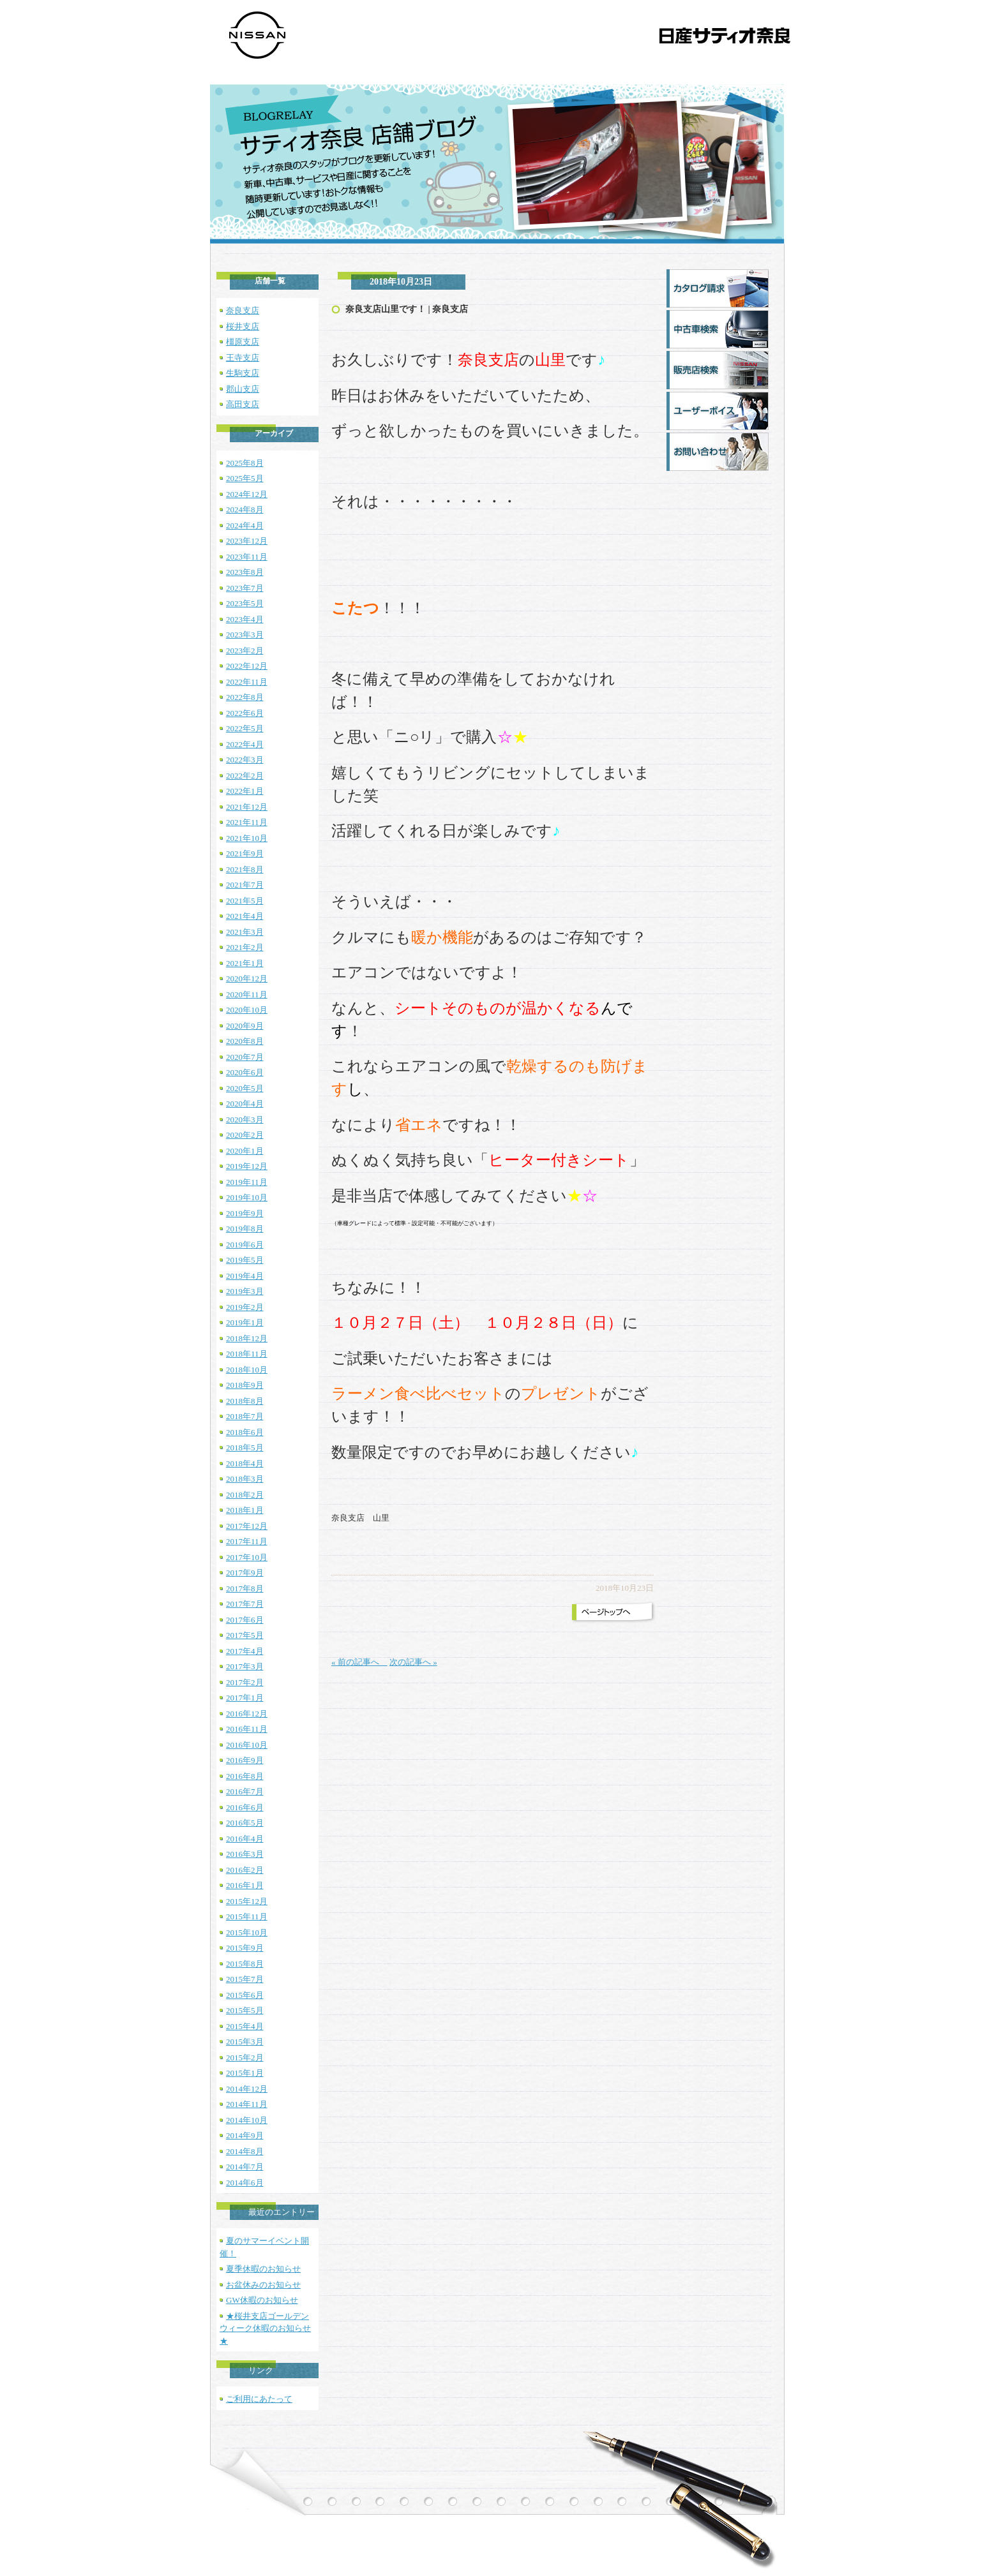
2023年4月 (245, 619)
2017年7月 (245, 1604)
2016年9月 (245, 1760)
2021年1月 (245, 963)
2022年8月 (245, 697)
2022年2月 (245, 775)
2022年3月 (245, 759)
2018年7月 (245, 1416)
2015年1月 (245, 2073)
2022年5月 (245, 728)
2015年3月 (245, 2041)
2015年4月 (245, 2026)
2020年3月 (245, 1119)
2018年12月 (246, 1338)
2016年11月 (246, 1729)
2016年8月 (245, 1776)
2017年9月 (245, 1572)
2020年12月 (246, 978)
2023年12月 (246, 541)
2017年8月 (245, 1588)
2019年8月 (245, 1228)
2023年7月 (245, 588)
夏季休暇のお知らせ (263, 2269)
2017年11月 (246, 1541)
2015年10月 (246, 1932)
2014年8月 (245, 2151)
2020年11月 (246, 994)
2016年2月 (245, 1870)
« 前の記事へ (359, 1662)
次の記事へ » (413, 1662)
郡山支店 (242, 389)
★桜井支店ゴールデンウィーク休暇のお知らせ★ (265, 2328)
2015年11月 (246, 1916)
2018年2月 (245, 1495)
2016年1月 (245, 1885)
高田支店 (242, 404)
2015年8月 (245, 1964)
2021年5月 (245, 900)
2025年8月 (245, 463)
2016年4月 (245, 1838)
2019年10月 (246, 1197)
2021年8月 (245, 869)
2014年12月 (246, 2089)
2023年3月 (245, 634)
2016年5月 (245, 1823)
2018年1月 (245, 1510)
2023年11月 (246, 557)
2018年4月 (245, 1463)
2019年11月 (246, 1182)
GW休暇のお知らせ (262, 2300)
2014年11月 (246, 2104)
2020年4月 (245, 1103)
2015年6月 (245, 1995)
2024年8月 (245, 509)
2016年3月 (245, 1854)
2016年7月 (245, 1791)
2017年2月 (245, 1682)
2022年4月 (245, 744)
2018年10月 (246, 1369)
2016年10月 (246, 1745)
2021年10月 (246, 838)
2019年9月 (245, 1213)
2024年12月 (246, 494)
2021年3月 (245, 932)
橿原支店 (242, 341)
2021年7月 (245, 885)
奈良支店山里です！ (385, 309)
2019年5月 (245, 1260)
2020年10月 (246, 1010)
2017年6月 (245, 1620)
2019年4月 (245, 1276)
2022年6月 (245, 713)
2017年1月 (245, 1697)
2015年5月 (245, 2010)
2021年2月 (245, 947)
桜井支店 (242, 326)
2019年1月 (245, 1322)
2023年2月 (245, 650)
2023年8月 (245, 572)
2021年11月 (246, 822)
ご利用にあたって (259, 2399)
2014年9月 (245, 2135)
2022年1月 (245, 791)
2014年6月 (245, 2182)
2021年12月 (246, 807)
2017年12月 (246, 1526)
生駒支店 (242, 373)
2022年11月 (246, 682)
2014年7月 (245, 2166)
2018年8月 (245, 1401)
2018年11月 (246, 1354)
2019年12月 (246, 1166)
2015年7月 (245, 1979)
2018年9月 (245, 1385)
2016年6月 (245, 1807)
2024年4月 (245, 525)
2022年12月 (246, 666)
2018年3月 (245, 1479)
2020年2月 (245, 1135)
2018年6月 (245, 1432)
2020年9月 (245, 1026)
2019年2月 (245, 1307)
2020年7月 (245, 1057)
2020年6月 (245, 1072)
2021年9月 (245, 853)
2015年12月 (246, 1901)
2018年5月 (245, 1447)
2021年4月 (245, 916)
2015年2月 (245, 2057)
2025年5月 (245, 478)
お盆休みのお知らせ (263, 2284)
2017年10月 (246, 1557)
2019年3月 (245, 1291)
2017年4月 (245, 1651)
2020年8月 (245, 1041)
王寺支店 (242, 357)
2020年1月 (245, 1151)
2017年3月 (245, 1666)
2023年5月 (245, 603)
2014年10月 (246, 2120)
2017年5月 (245, 1635)
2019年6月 (245, 1244)
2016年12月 (246, 1713)
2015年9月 (245, 1948)
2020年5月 (245, 1088)
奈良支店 (242, 310)
